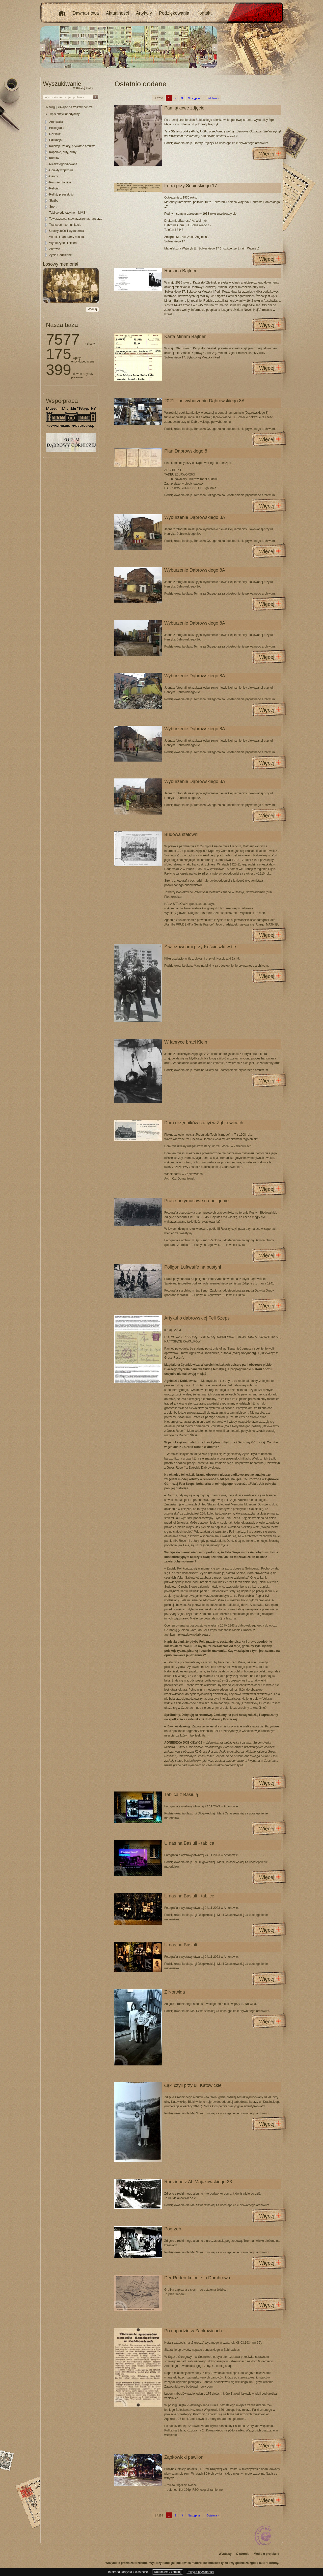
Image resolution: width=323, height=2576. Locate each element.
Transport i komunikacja (65, 225)
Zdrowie (54, 249)
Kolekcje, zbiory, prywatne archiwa (72, 146)
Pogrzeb (172, 2228)
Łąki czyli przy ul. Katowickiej (193, 2085)
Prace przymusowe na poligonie (196, 1200)
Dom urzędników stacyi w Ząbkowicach (203, 1122)
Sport (53, 206)
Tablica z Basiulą (181, 1794)
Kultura (54, 158)
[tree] (71, 188)
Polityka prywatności (200, 2572)
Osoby (53, 176)
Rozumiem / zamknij (167, 2572)
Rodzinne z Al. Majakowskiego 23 (198, 2181)
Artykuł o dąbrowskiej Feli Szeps (197, 1318)
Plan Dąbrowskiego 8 (185, 451)
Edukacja (55, 140)
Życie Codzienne (60, 255)
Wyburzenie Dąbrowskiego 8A (194, 517)
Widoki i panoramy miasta (66, 237)
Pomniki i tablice (60, 182)
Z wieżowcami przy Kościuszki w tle (200, 946)
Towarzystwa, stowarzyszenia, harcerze (75, 218)
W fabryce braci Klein (185, 1042)
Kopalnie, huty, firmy (62, 152)
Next (214, 47)
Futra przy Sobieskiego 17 (190, 185)
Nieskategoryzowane (63, 164)
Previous (43, 47)
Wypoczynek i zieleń (63, 243)
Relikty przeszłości (61, 194)
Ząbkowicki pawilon (183, 2457)
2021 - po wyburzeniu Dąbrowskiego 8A (204, 400)
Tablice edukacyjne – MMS (67, 212)
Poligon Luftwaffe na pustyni (192, 1267)
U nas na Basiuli (180, 1944)
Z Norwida (174, 1992)
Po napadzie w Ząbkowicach (193, 2330)
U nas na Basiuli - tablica (189, 1843)
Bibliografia (56, 128)
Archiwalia (56, 122)
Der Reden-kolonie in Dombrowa (197, 2277)
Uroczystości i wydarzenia (66, 231)
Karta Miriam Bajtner (185, 336)
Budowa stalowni (181, 834)
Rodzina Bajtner (180, 270)
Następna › (195, 98)
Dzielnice (55, 134)
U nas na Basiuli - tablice (189, 1895)
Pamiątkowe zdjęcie (184, 107)
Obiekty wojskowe (61, 170)
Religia (54, 188)
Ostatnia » (212, 98)
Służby (53, 200)
